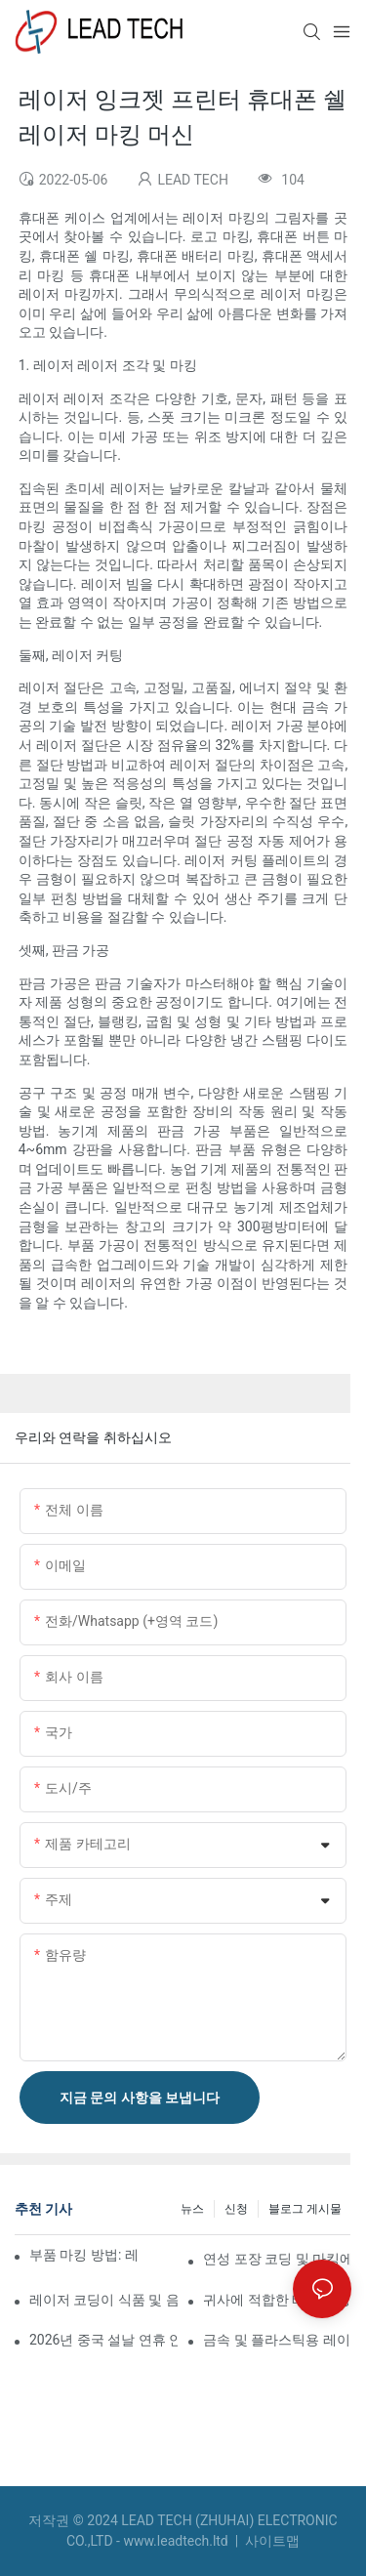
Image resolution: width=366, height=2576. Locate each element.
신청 (236, 2209)
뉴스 (192, 2209)
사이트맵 (271, 2541)
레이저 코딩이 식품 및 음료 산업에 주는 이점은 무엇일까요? (103, 2299)
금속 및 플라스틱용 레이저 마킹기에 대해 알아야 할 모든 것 (277, 2339)
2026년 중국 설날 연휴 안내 (103, 2339)
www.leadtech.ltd (177, 2541)
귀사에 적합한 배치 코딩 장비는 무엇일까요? (277, 2299)
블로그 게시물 (305, 2209)
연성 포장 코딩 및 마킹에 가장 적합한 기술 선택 (277, 2258)
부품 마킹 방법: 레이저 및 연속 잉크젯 (83, 2255)
